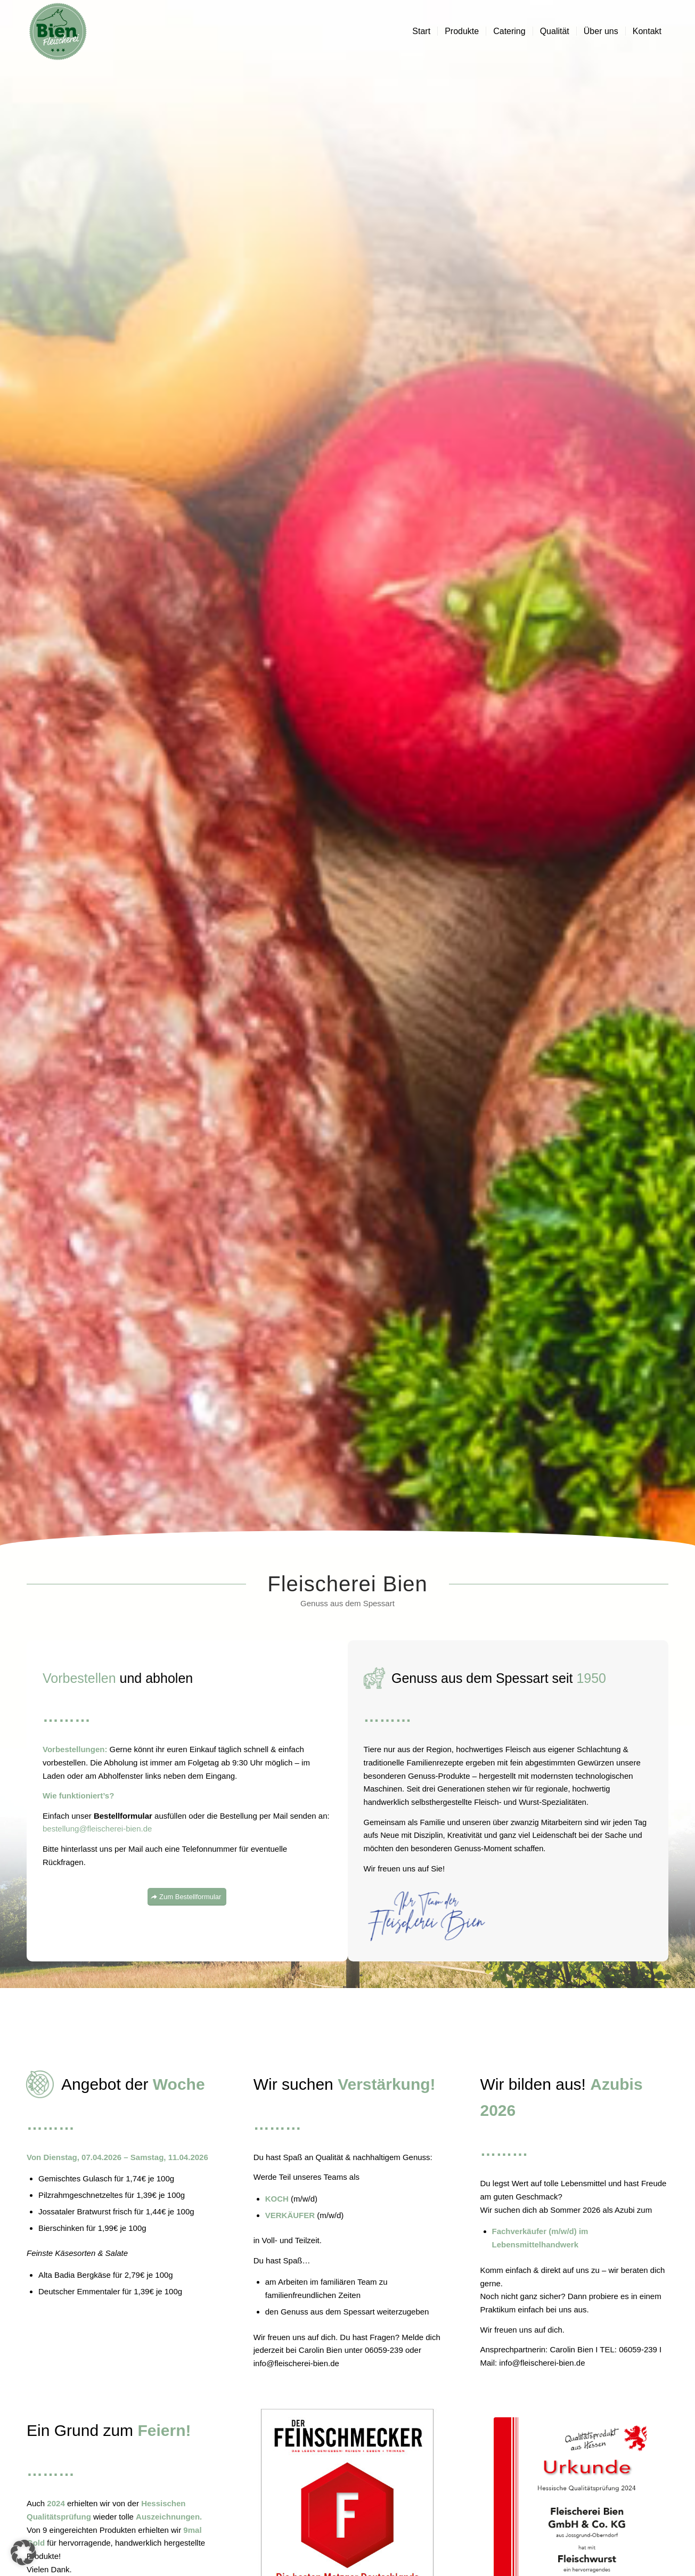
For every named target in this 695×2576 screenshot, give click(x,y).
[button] (23, 2552)
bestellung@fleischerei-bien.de (97, 1828)
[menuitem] (421, 31)
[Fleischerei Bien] (58, 31)
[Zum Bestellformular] (187, 1897)
